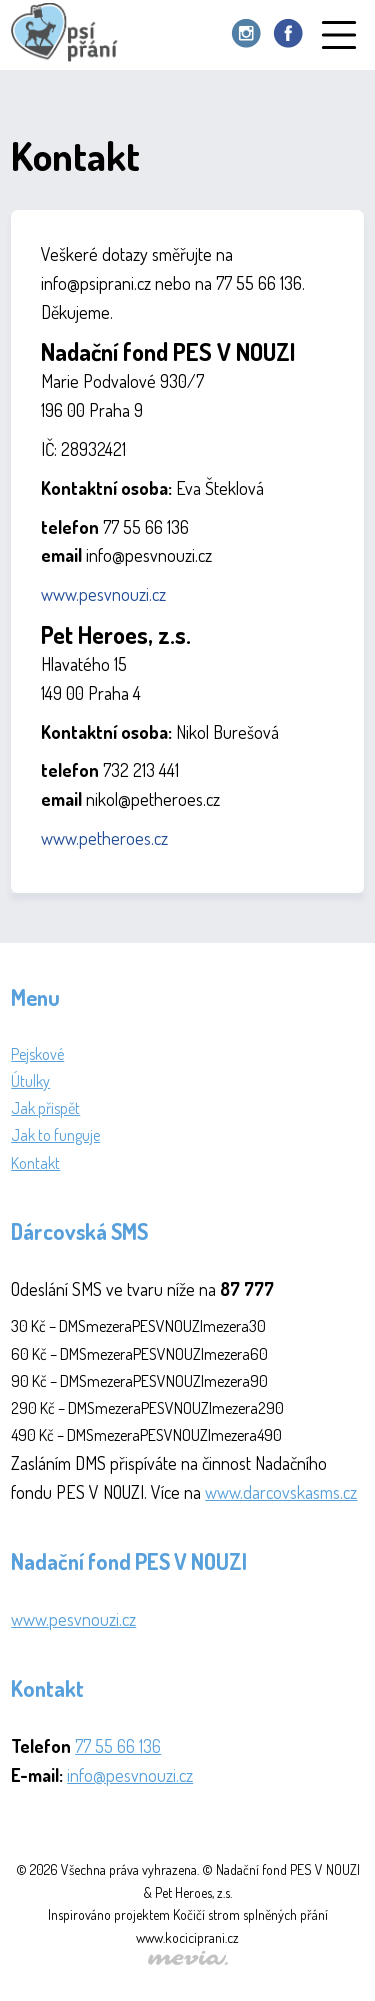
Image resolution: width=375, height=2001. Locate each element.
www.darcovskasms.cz (281, 1492)
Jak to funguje (55, 1135)
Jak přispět (45, 1108)
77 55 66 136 (118, 1746)
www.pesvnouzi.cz (103, 594)
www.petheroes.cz (104, 838)
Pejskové (37, 1054)
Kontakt (35, 1163)
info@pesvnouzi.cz (130, 1775)
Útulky (30, 1081)
